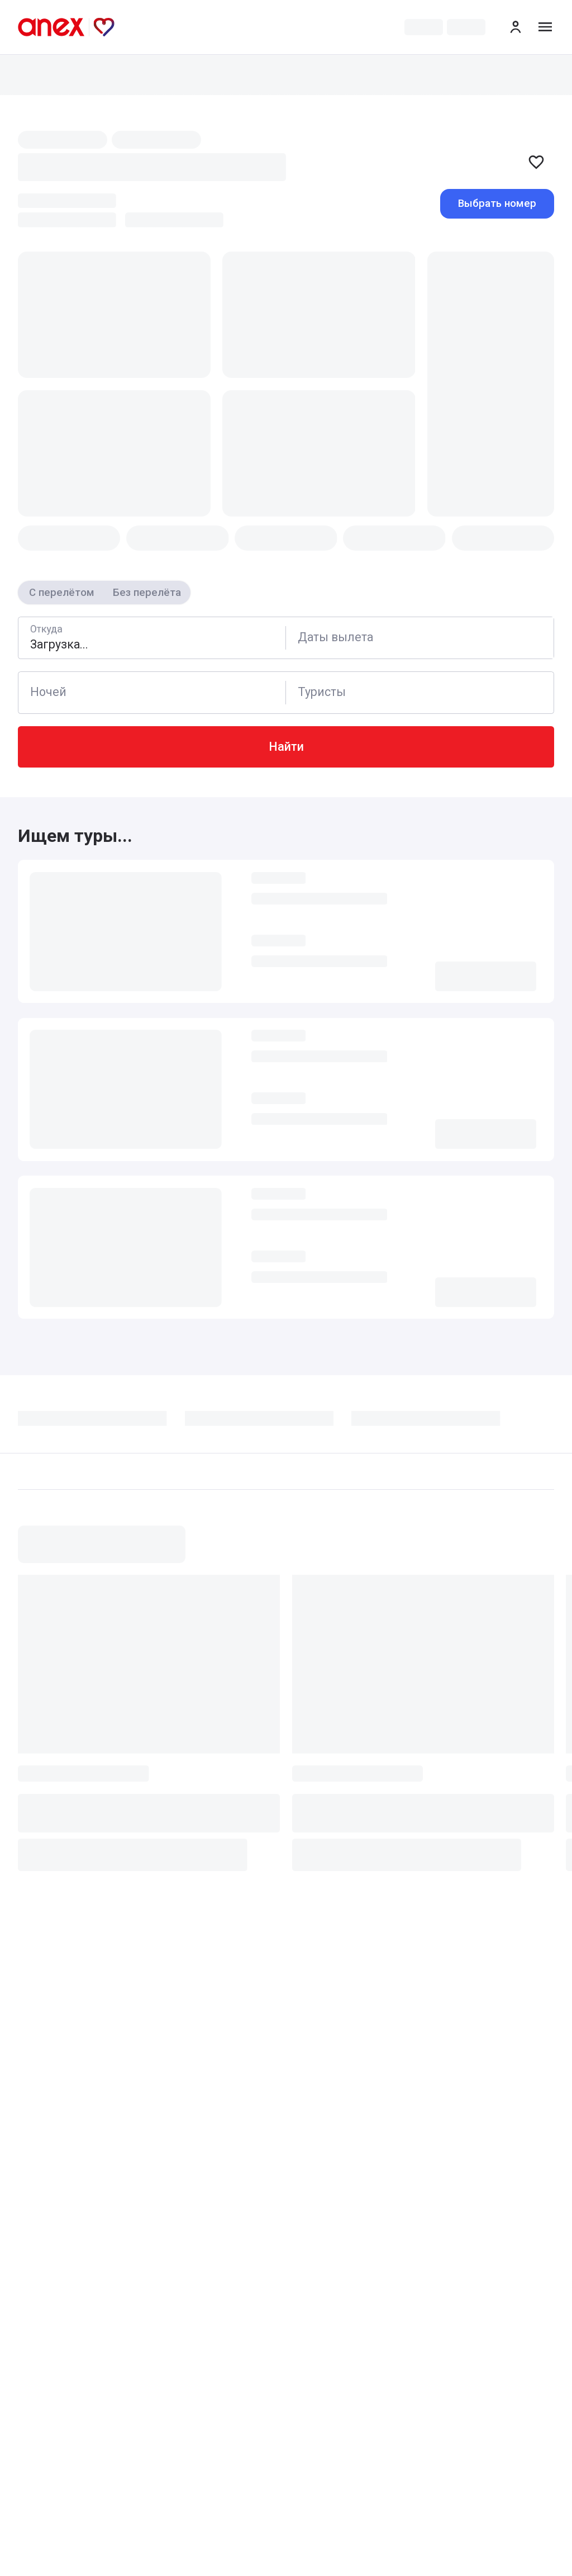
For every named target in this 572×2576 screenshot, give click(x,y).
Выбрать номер (497, 203)
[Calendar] (420, 638)
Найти (286, 747)
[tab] (101, 1423)
